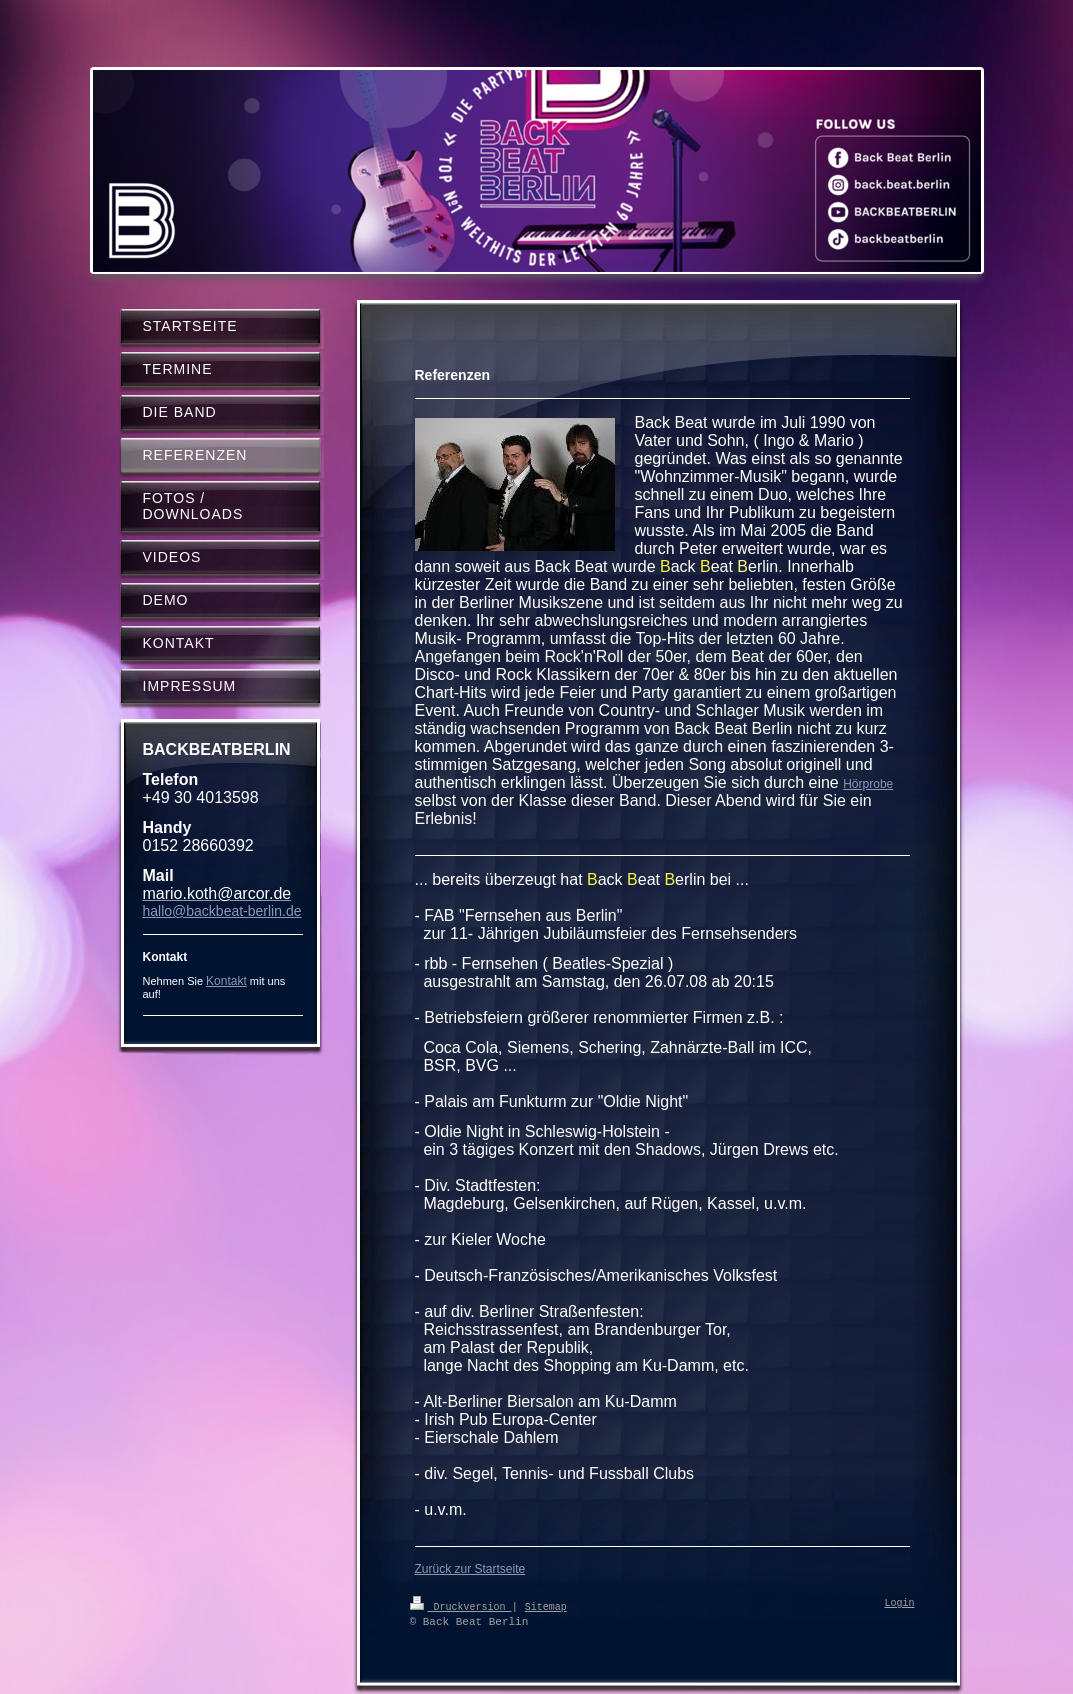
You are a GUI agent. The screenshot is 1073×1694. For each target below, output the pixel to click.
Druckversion (461, 1606)
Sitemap (546, 1606)
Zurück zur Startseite (470, 1569)
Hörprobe (868, 784)
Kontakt (226, 981)
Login (900, 1604)
